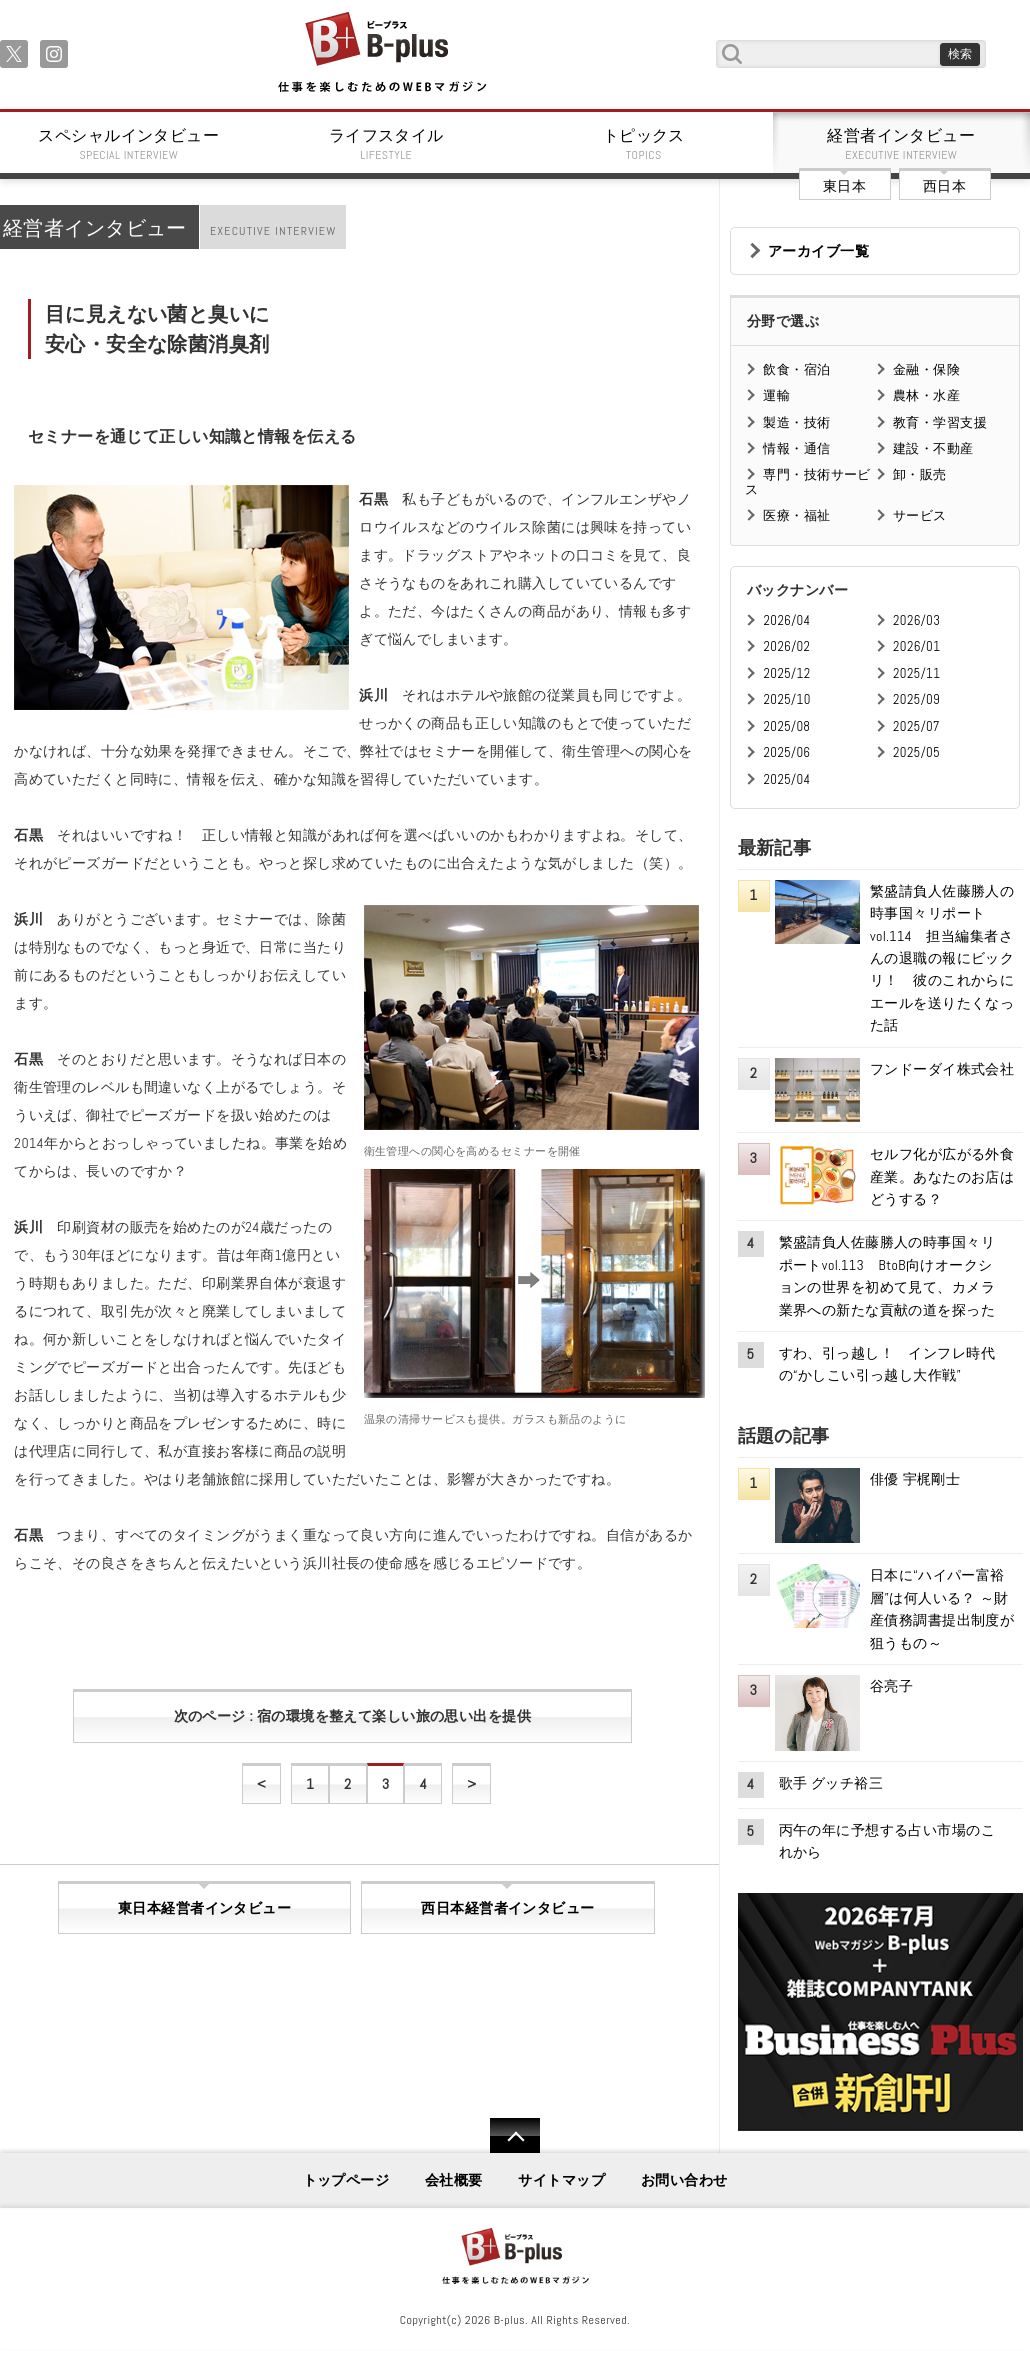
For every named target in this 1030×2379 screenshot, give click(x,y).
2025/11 (916, 673)
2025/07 (916, 726)
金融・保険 (926, 369)
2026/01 (916, 646)
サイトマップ (561, 2180)
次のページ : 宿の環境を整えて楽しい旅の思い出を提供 (352, 1716)
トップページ (346, 2180)
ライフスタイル (387, 144)
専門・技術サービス (807, 481)
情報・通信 (796, 448)
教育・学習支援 (940, 422)
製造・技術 (796, 422)
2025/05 (916, 752)
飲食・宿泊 (796, 369)
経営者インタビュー (902, 144)
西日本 (944, 186)
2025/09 (916, 699)
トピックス (644, 144)
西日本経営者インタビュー (507, 1908)
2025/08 (786, 726)
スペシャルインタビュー (129, 144)
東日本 (844, 186)
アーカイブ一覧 (818, 251)
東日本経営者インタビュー (204, 1908)
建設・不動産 (933, 448)
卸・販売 (920, 474)
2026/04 (786, 620)
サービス (920, 515)
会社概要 (454, 2180)
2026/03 (916, 620)
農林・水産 (926, 395)
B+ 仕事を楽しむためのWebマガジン (381, 53)
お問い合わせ (684, 2180)
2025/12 (786, 673)
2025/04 (786, 779)
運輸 (776, 395)
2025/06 (786, 752)
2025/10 (786, 699)
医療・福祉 (796, 515)
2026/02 (786, 646)
